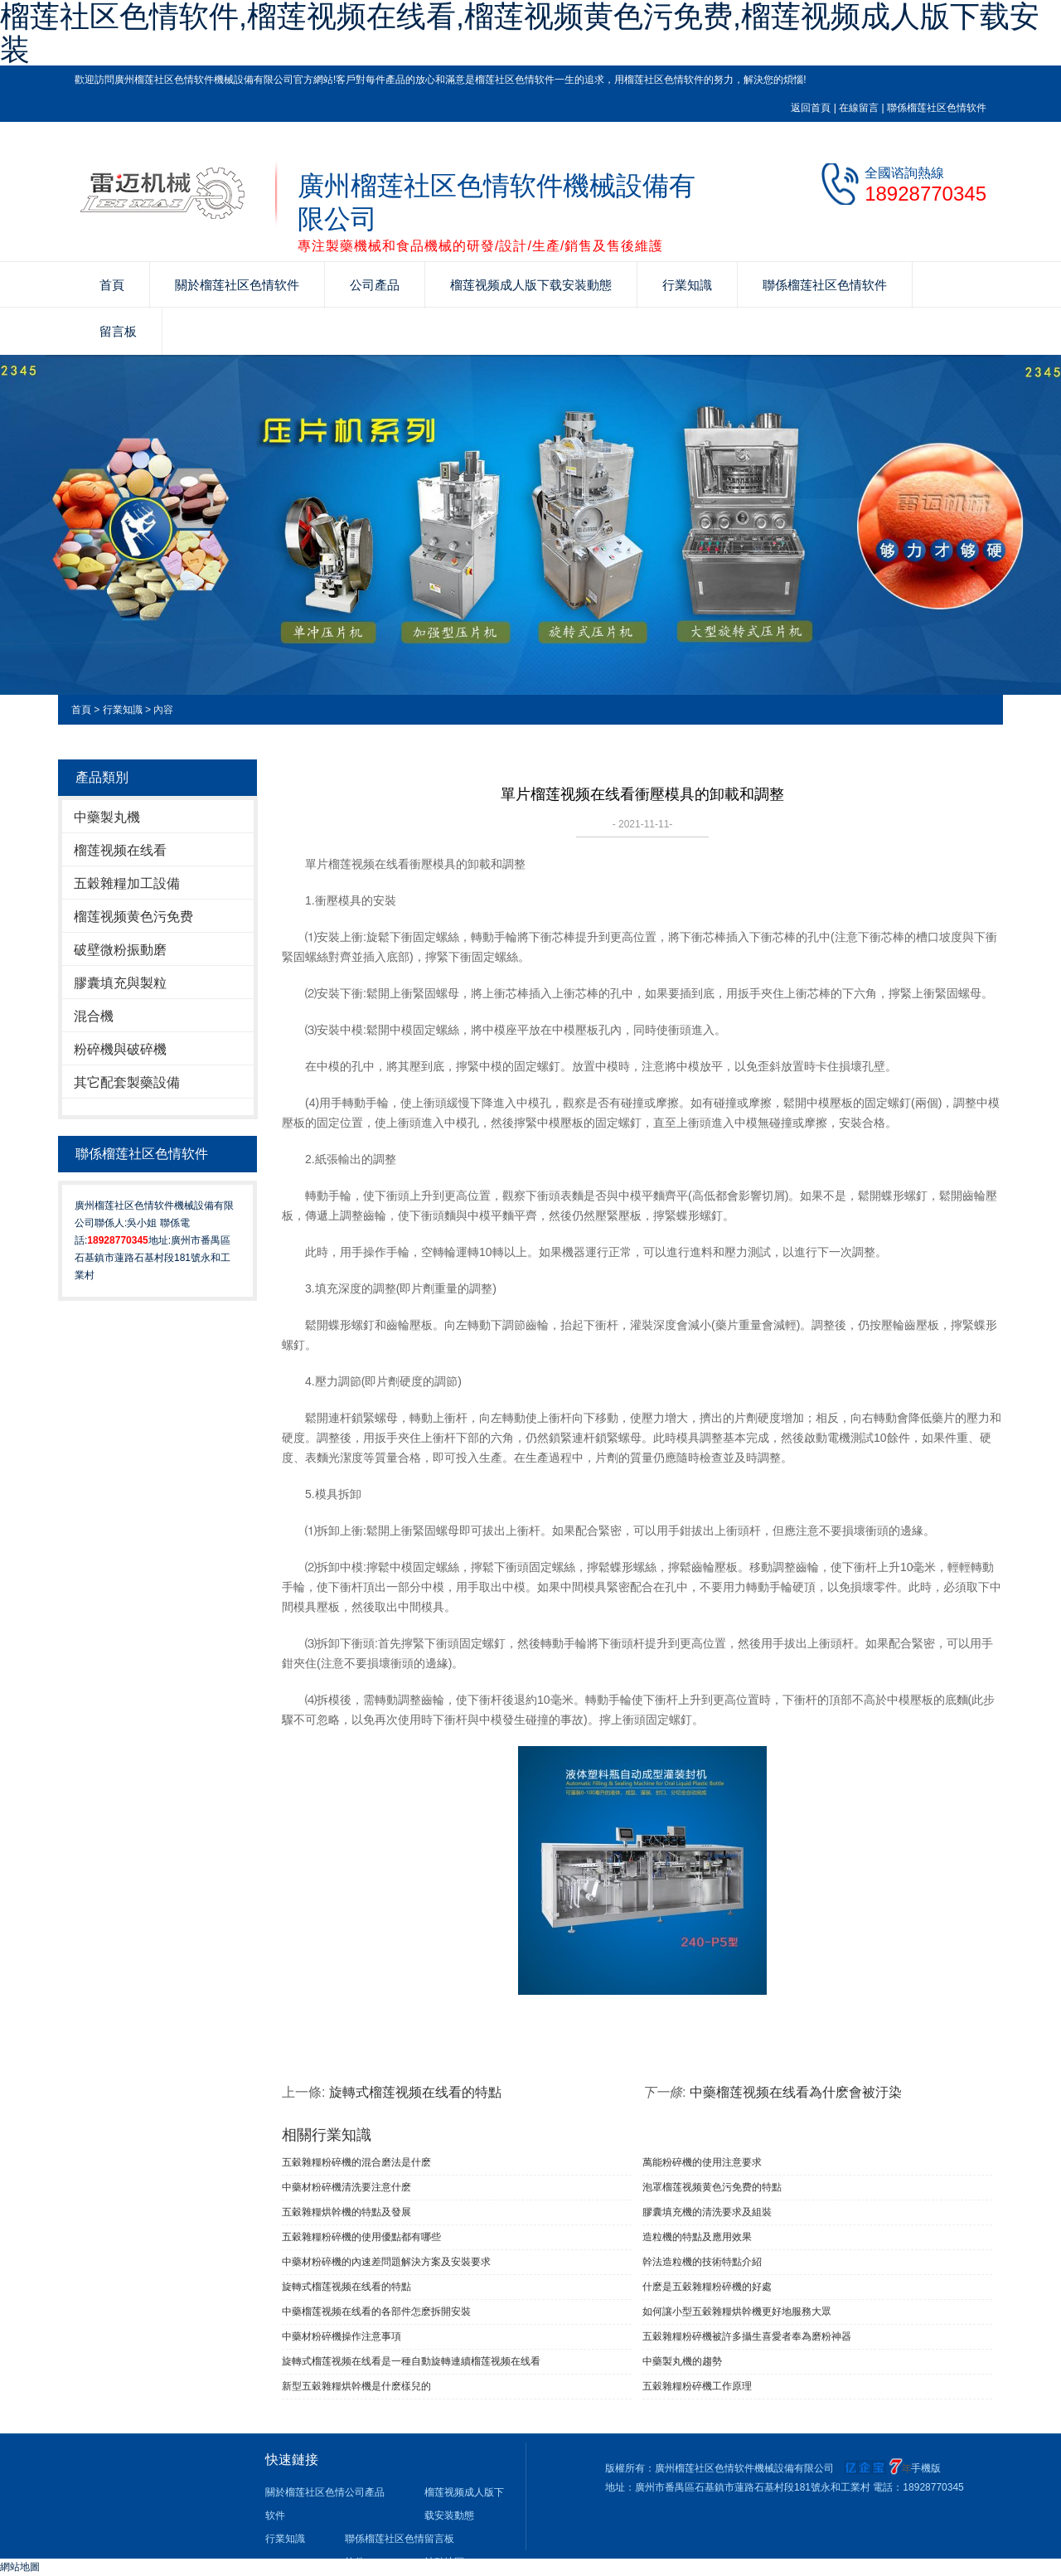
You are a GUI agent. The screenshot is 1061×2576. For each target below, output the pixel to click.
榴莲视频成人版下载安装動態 (531, 285)
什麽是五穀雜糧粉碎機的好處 (707, 2286)
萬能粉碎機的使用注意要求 (702, 2162)
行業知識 (687, 285)
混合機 (94, 1016)
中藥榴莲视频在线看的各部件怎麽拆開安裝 (376, 2311)
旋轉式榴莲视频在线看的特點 (415, 2092)
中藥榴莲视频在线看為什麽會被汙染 (796, 2092)
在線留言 (859, 108)
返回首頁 (811, 108)
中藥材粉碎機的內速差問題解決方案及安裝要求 (386, 2262)
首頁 (111, 285)
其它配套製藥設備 (127, 1082)
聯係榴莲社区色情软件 (936, 108)
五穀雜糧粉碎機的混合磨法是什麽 (356, 2162)
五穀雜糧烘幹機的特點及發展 (346, 2212)
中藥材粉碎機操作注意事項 (341, 2336)
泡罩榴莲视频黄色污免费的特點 (712, 2187)
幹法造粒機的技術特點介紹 (702, 2262)
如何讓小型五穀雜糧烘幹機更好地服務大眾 (736, 2311)
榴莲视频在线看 (120, 850)
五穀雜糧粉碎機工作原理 (697, 2386)
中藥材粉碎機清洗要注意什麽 (346, 2187)
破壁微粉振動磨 (120, 950)
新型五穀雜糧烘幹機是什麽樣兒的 (356, 2386)
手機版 (926, 2468)
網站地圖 (20, 2567)
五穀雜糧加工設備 (127, 883)
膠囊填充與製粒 (120, 983)
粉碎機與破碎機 (120, 1049)
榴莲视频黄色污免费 (133, 917)
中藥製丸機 (107, 817)
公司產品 (375, 285)
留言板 (118, 331)
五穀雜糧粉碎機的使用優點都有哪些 (361, 2237)
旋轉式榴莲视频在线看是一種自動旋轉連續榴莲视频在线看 (411, 2361)
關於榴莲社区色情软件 (237, 285)
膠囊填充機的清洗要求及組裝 (707, 2212)
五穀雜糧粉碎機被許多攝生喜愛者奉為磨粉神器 (746, 2336)
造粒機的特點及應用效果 (697, 2237)
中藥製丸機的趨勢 (682, 2361)
